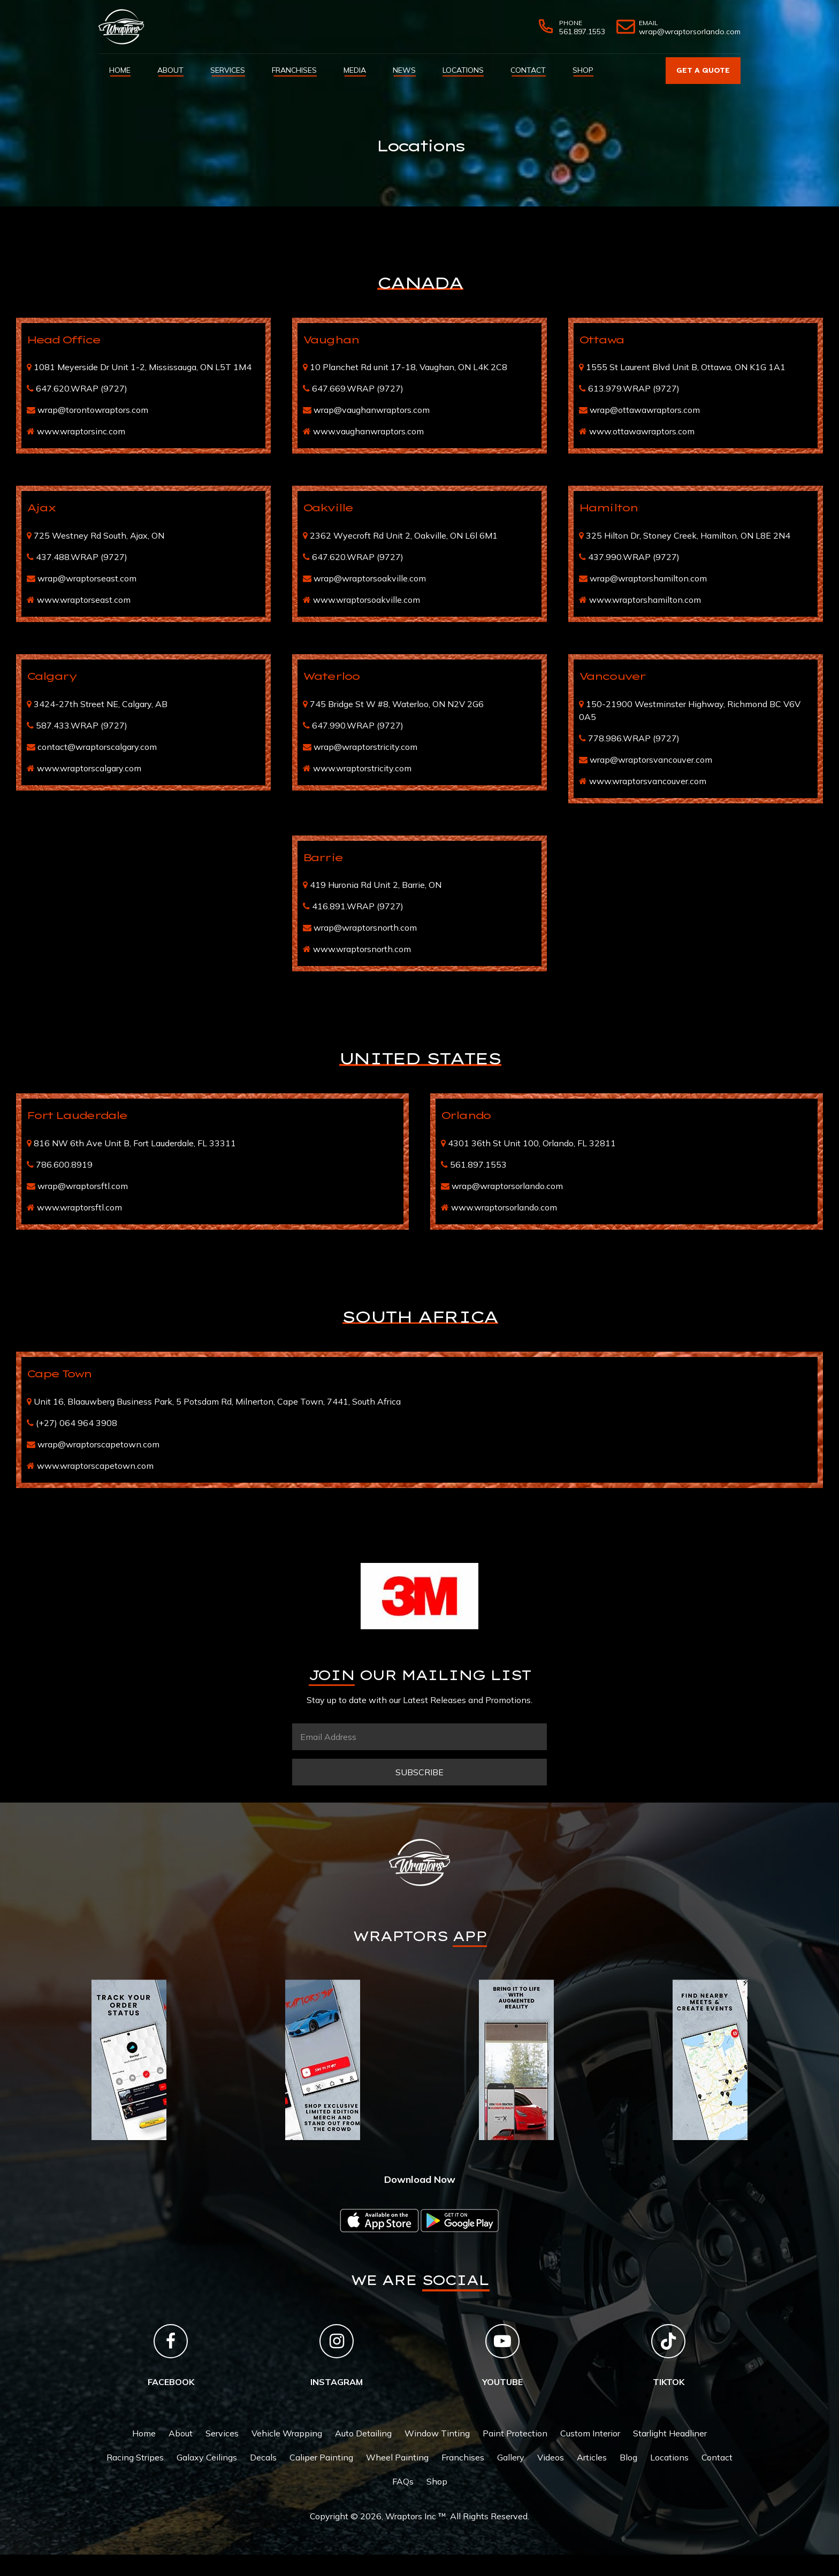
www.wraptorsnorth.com (362, 949)
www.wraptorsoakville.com (366, 599)
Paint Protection (515, 2433)
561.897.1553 (478, 1164)
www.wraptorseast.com (84, 599)
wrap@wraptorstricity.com (365, 746)
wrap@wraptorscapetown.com (98, 1444)
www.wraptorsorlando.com (504, 1207)
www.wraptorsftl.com (79, 1207)
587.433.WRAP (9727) (81, 725)
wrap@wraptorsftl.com (82, 1185)
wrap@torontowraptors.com (92, 409)
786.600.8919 (64, 1164)
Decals (263, 2457)
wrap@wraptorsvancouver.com (651, 759)
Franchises (294, 70)
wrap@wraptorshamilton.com (648, 578)
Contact (528, 70)
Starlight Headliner (670, 2433)
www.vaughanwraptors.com (368, 431)
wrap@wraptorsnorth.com (365, 927)
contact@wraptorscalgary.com (97, 746)
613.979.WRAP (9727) (634, 388)
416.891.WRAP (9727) (357, 906)
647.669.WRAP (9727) (357, 388)
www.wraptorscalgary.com (89, 768)
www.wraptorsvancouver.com (647, 781)
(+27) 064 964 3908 (76, 1422)
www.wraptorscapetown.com (95, 1465)
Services (227, 70)
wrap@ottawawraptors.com (645, 409)
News (404, 70)
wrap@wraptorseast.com (86, 578)
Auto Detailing (363, 2433)
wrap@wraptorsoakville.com (370, 578)
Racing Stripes (135, 2457)
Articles (592, 2457)
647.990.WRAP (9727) (357, 725)
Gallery (510, 2457)
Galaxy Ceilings (207, 2457)
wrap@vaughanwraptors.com (372, 409)
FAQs (403, 2481)
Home (120, 70)
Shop (583, 70)
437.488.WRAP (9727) (81, 556)
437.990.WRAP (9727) (634, 556)
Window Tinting (437, 2433)
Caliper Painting (321, 2457)
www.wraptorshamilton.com (645, 599)
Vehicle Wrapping (286, 2433)
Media (355, 70)
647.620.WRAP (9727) (81, 388)
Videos (550, 2457)
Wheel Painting (397, 2457)
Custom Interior (590, 2433)
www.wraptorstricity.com (362, 768)
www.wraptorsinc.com (81, 431)
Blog (628, 2457)
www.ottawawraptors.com (642, 431)
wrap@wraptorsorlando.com (507, 1185)
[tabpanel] (129, 2060)
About (170, 70)
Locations (463, 70)
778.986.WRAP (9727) (634, 738)
